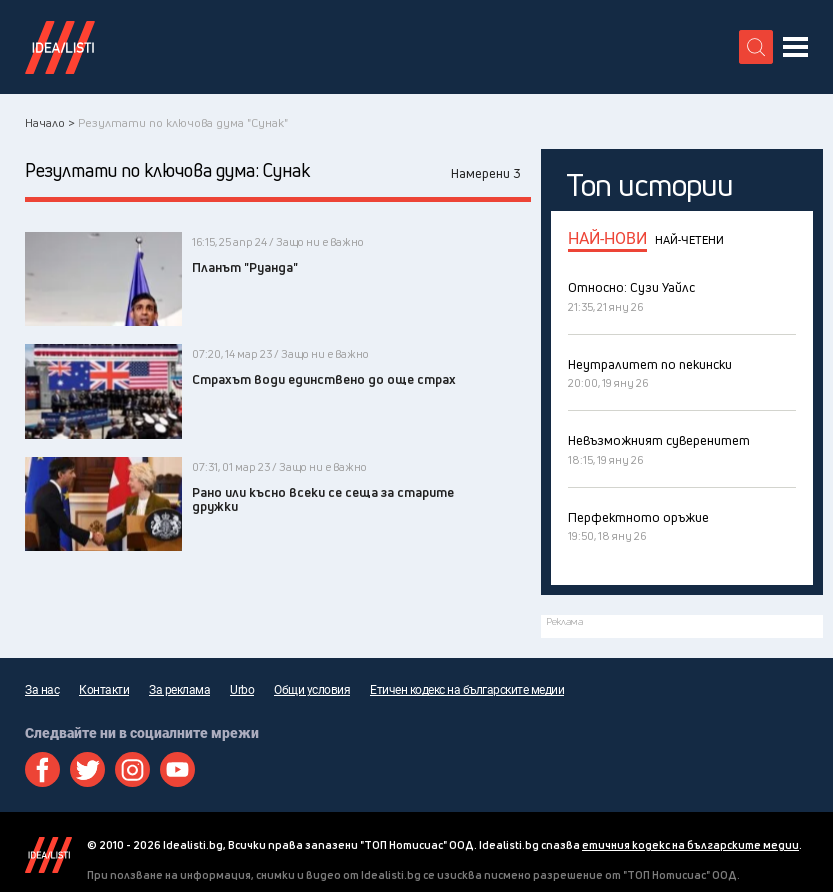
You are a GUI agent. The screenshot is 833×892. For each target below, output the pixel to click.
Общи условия (312, 690)
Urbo (242, 690)
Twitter (87, 769)
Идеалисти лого (60, 47)
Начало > (50, 122)
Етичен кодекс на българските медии (467, 690)
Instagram (132, 769)
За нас (42, 690)
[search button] (756, 47)
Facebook (42, 769)
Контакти (104, 690)
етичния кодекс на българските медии (690, 844)
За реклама (179, 690)
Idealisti (48, 855)
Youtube (177, 769)
